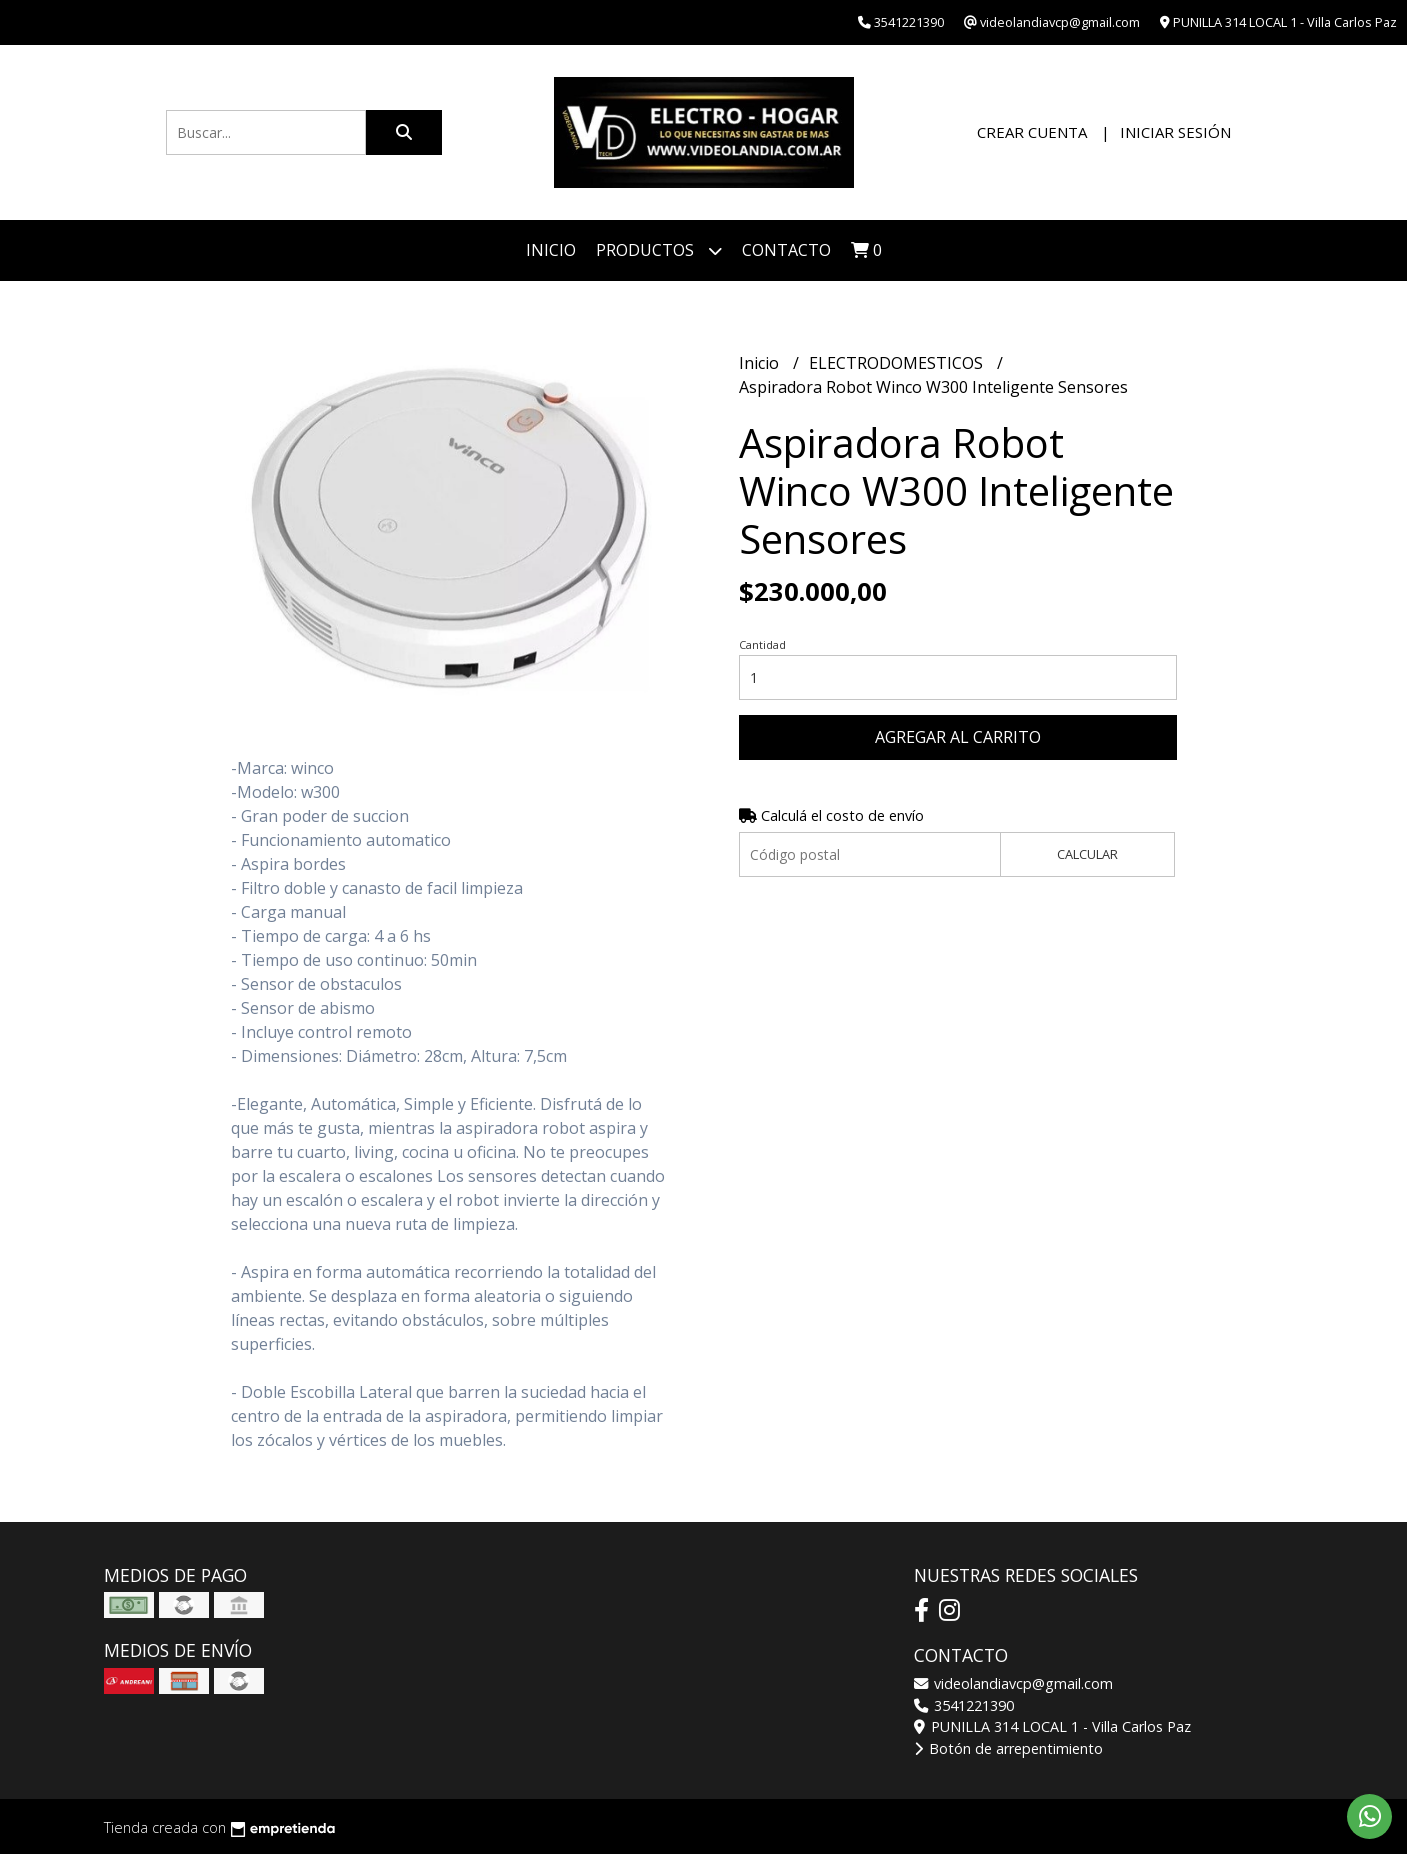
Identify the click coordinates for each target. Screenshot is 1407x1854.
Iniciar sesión (1175, 132)
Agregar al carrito (958, 737)
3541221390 (964, 1705)
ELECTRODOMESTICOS (898, 363)
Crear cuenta (1032, 132)
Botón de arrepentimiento (1008, 1748)
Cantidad (762, 644)
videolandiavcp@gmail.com (1013, 1683)
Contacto (786, 250)
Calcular (1087, 854)
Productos (659, 250)
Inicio (551, 250)
